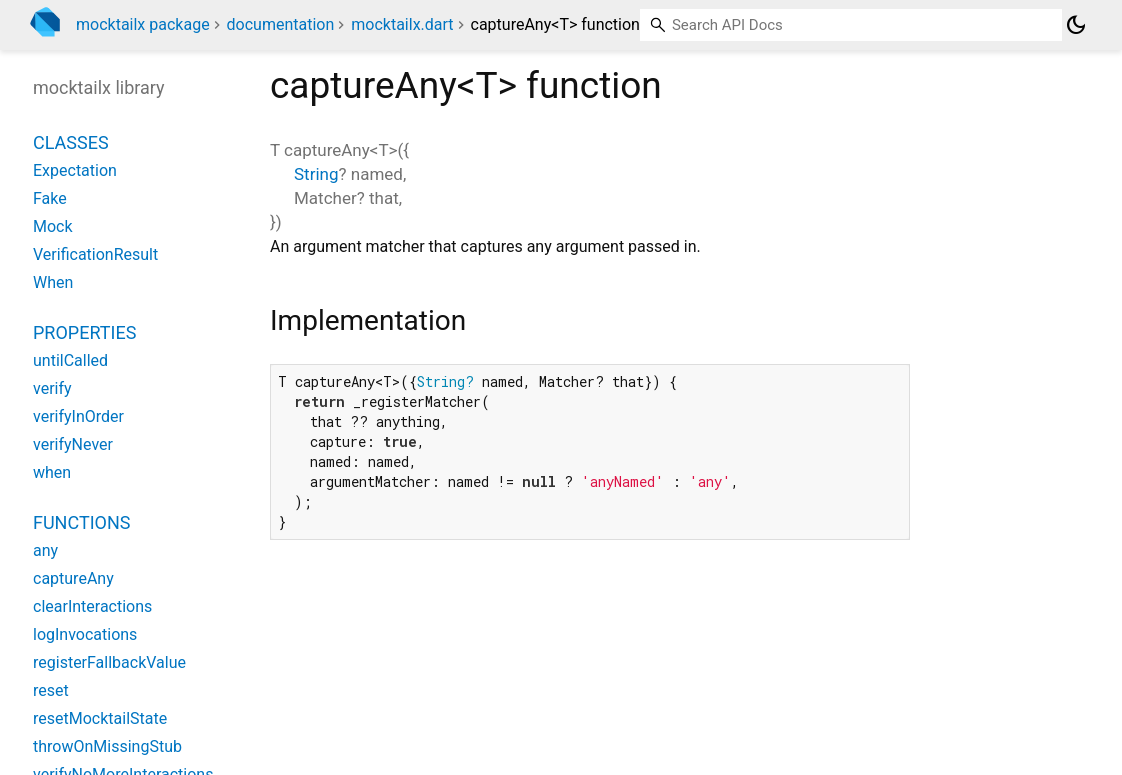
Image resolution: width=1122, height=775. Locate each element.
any (45, 550)
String (316, 174)
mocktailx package (143, 24)
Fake (50, 198)
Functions (81, 522)
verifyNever (73, 444)
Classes (71, 142)
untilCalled (70, 360)
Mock (53, 226)
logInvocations (85, 634)
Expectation (75, 170)
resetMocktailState (100, 718)
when (52, 472)
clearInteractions (92, 606)
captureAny (73, 578)
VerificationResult (95, 254)
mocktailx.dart (402, 24)
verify (52, 388)
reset (51, 690)
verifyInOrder (78, 416)
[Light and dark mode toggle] (1076, 25)
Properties (84, 332)
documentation (281, 24)
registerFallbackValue (109, 662)
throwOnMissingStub (107, 746)
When (53, 282)
